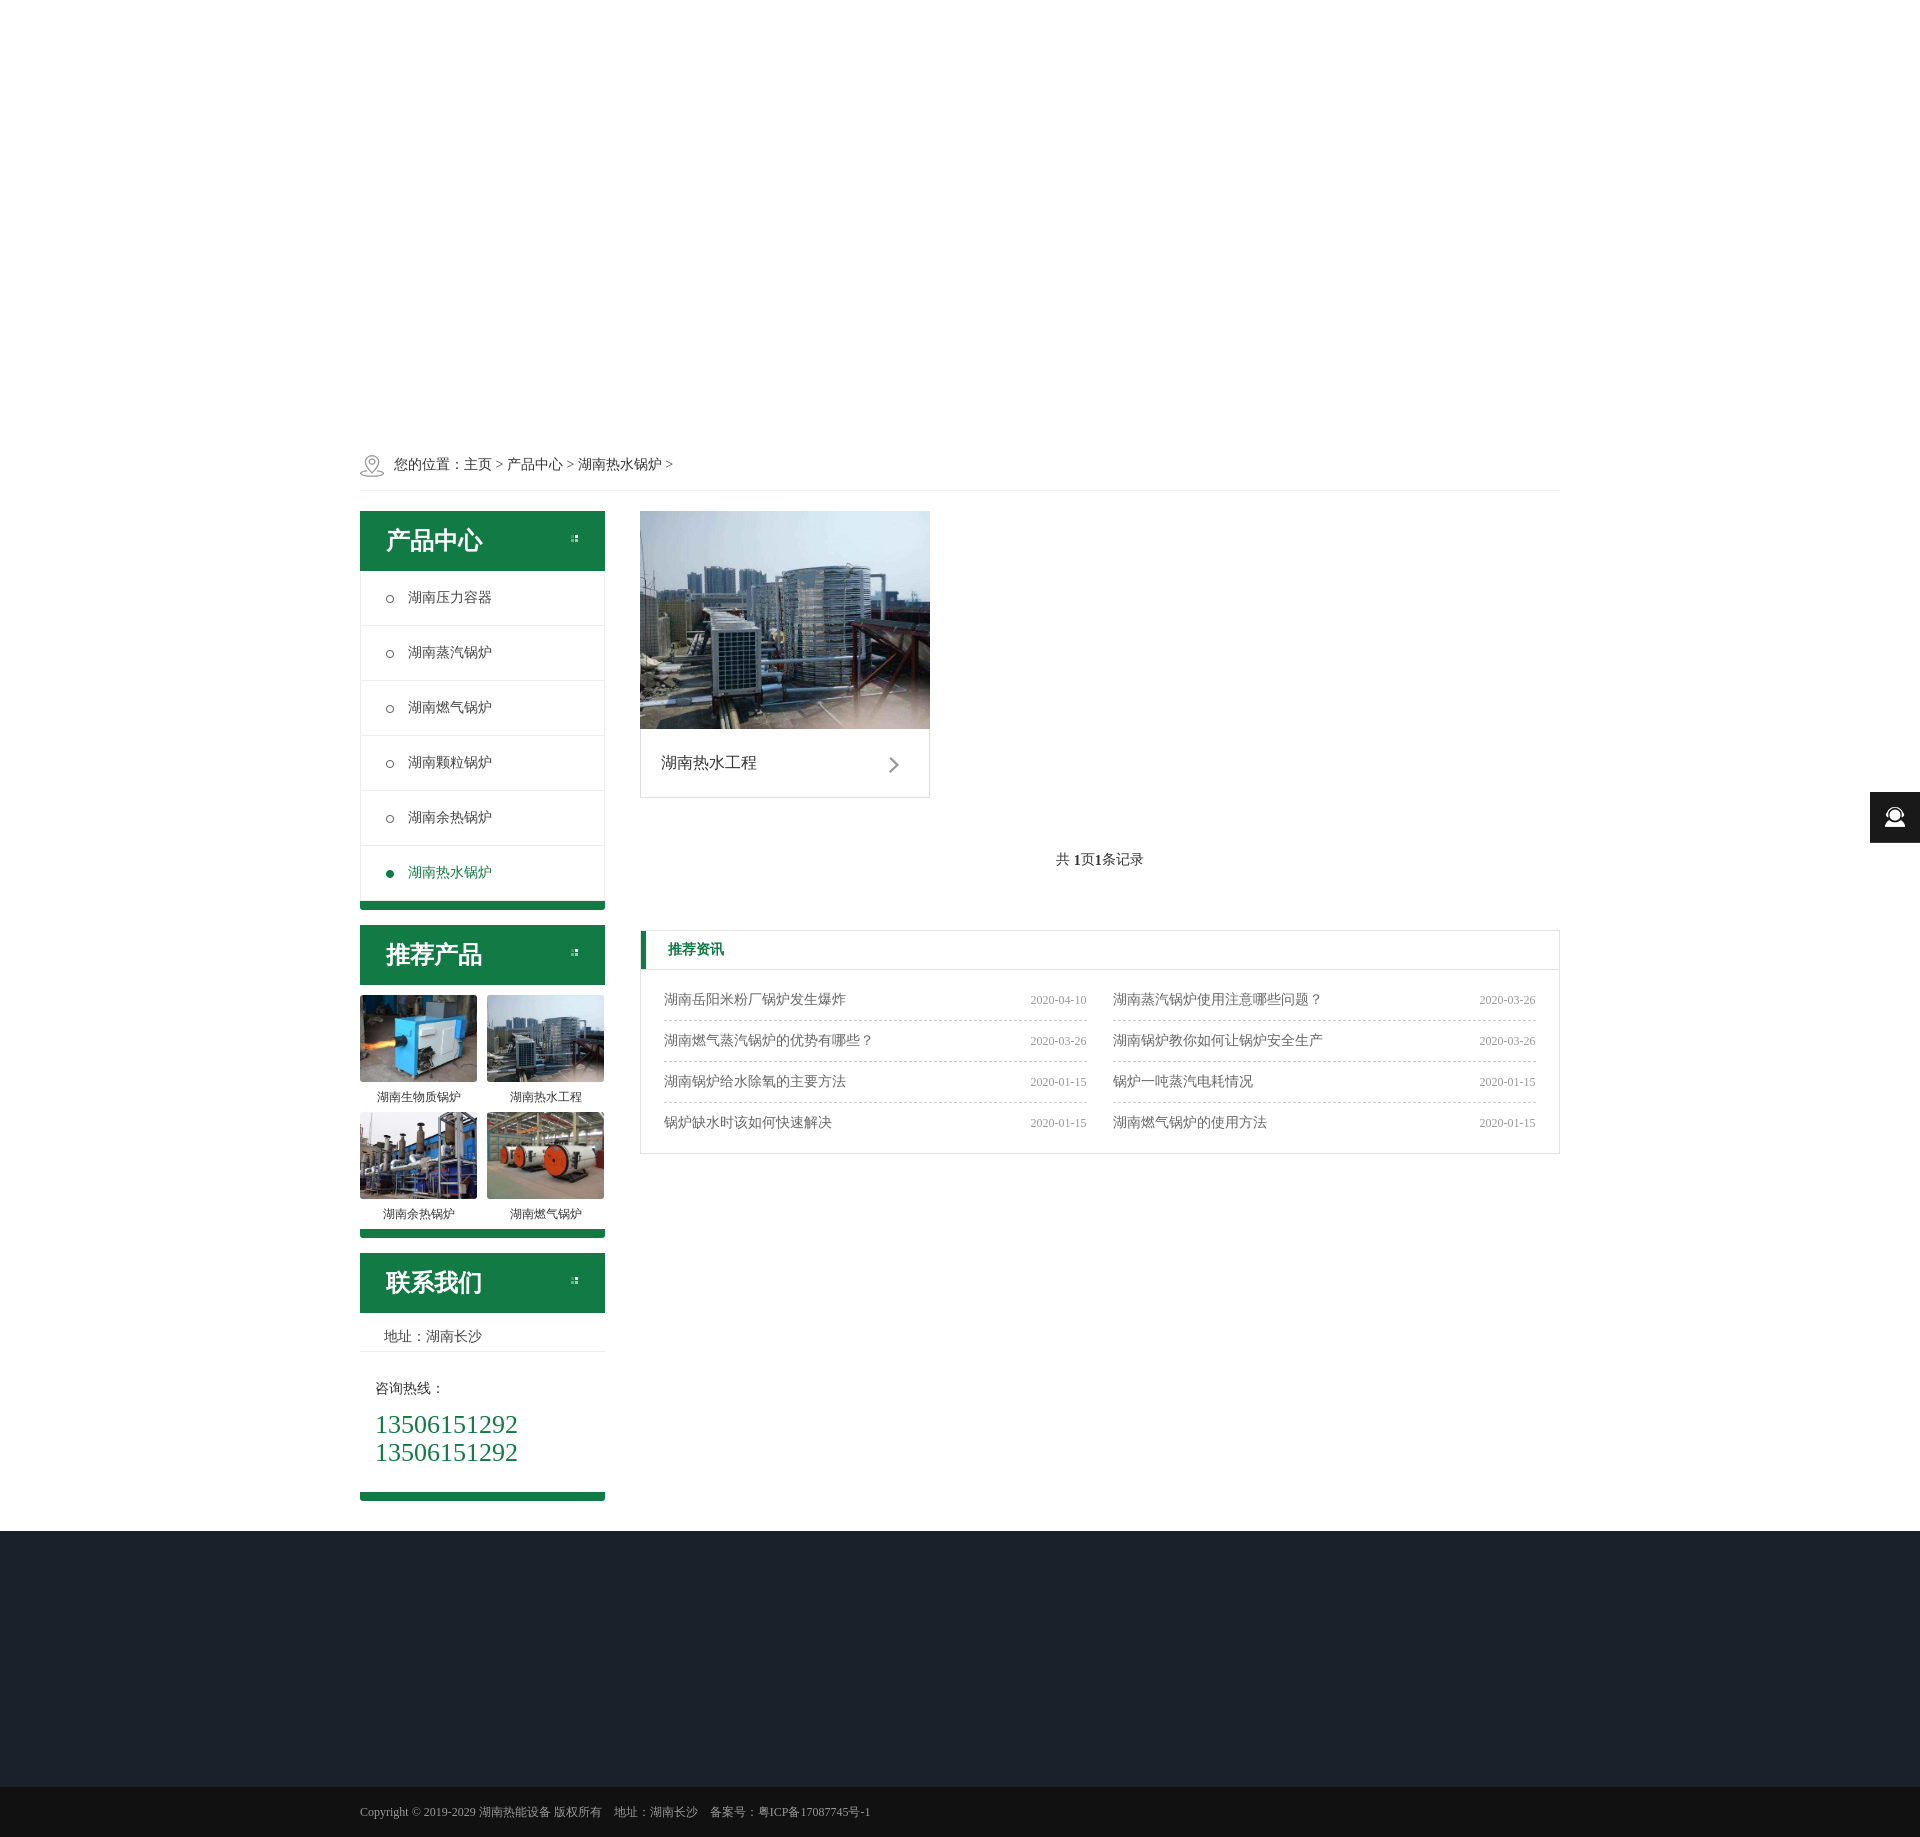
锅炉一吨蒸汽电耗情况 (1183, 1081)
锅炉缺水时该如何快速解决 (748, 1122)
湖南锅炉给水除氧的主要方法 (755, 1081)
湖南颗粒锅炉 (439, 762)
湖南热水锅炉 (439, 872)
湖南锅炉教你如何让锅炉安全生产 (1218, 1040)
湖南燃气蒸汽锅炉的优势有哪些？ (769, 1040)
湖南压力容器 (439, 597)
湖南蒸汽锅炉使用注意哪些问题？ (1218, 999)
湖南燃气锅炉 (439, 707)
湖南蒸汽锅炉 (439, 652)
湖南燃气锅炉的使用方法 (1190, 1122)
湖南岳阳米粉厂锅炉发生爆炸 (755, 999)
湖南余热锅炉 (439, 817)
